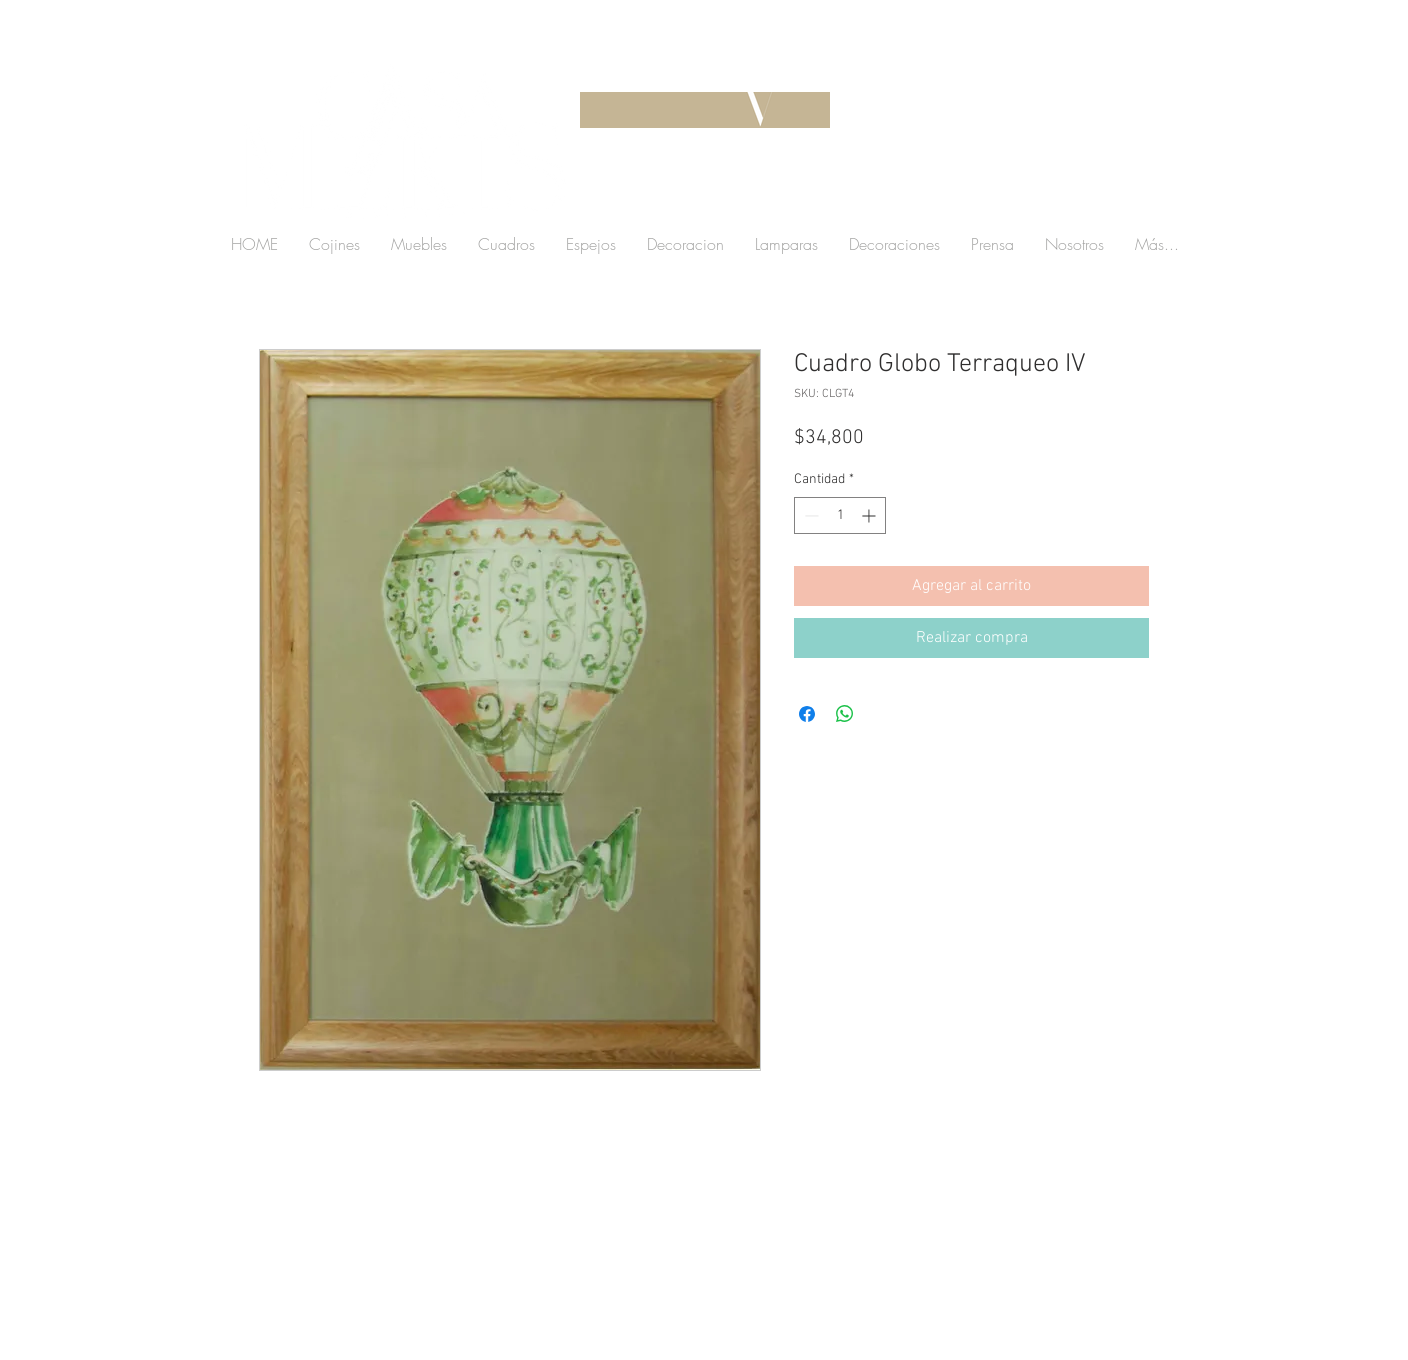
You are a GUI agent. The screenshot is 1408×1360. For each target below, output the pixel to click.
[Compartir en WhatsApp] (845, 714)
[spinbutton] (840, 515)
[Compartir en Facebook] (807, 714)
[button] (1028, 194)
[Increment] (870, 515)
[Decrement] (809, 515)
